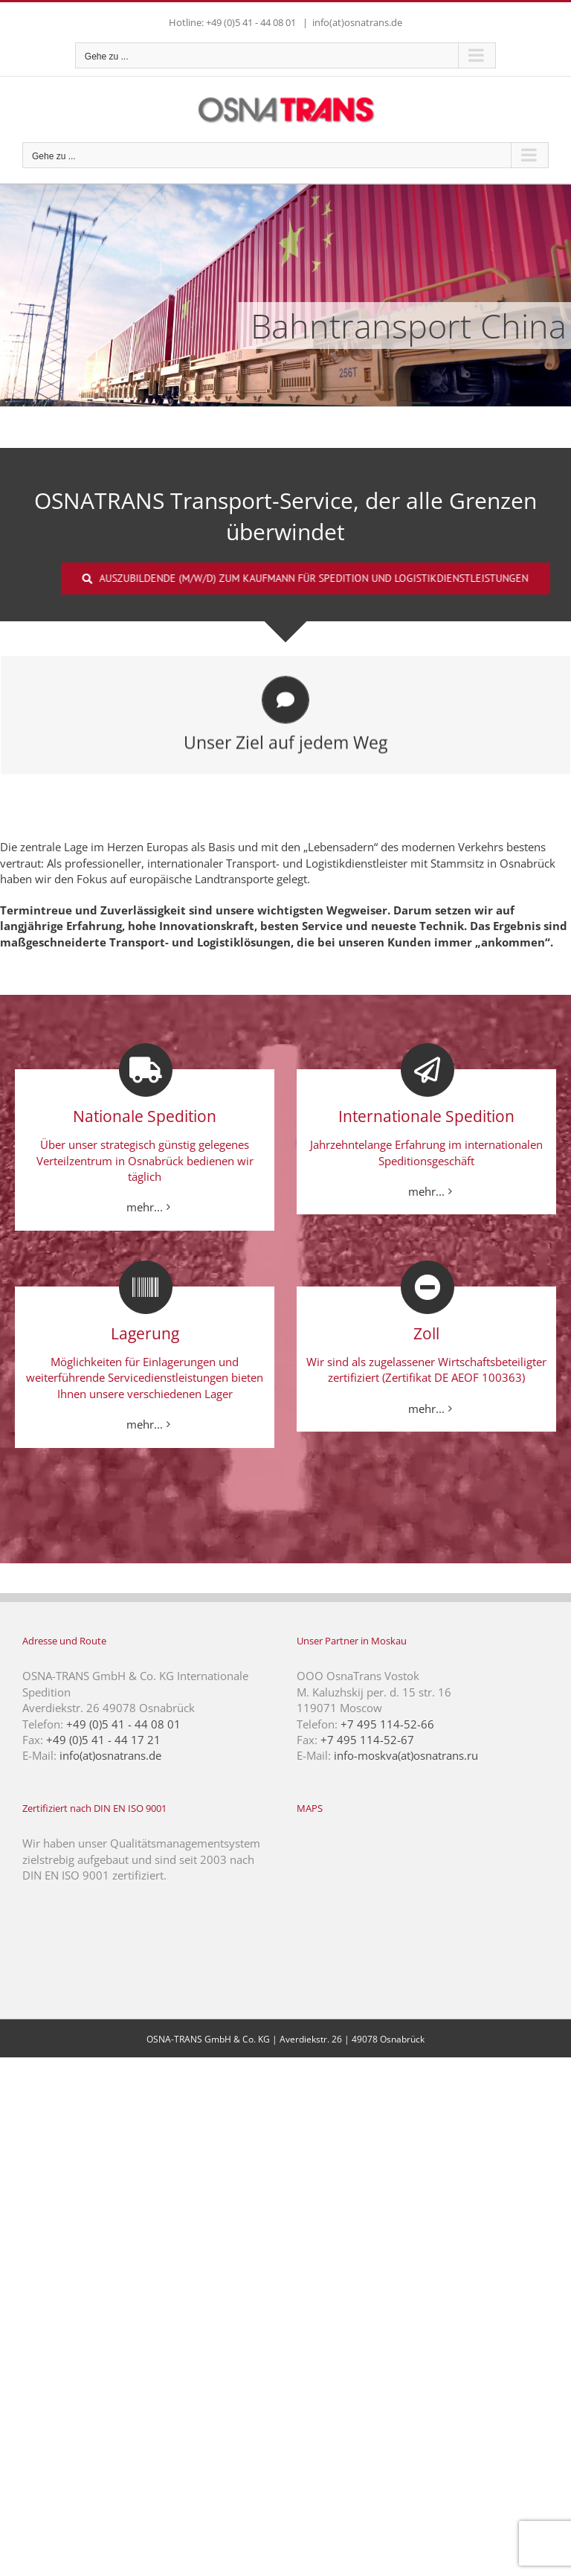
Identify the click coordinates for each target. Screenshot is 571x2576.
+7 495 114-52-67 (367, 1739)
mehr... (144, 1206)
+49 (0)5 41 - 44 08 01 (123, 1724)
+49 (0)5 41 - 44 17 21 (103, 1739)
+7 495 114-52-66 (387, 1724)
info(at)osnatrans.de (357, 22)
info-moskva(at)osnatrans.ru (406, 1755)
